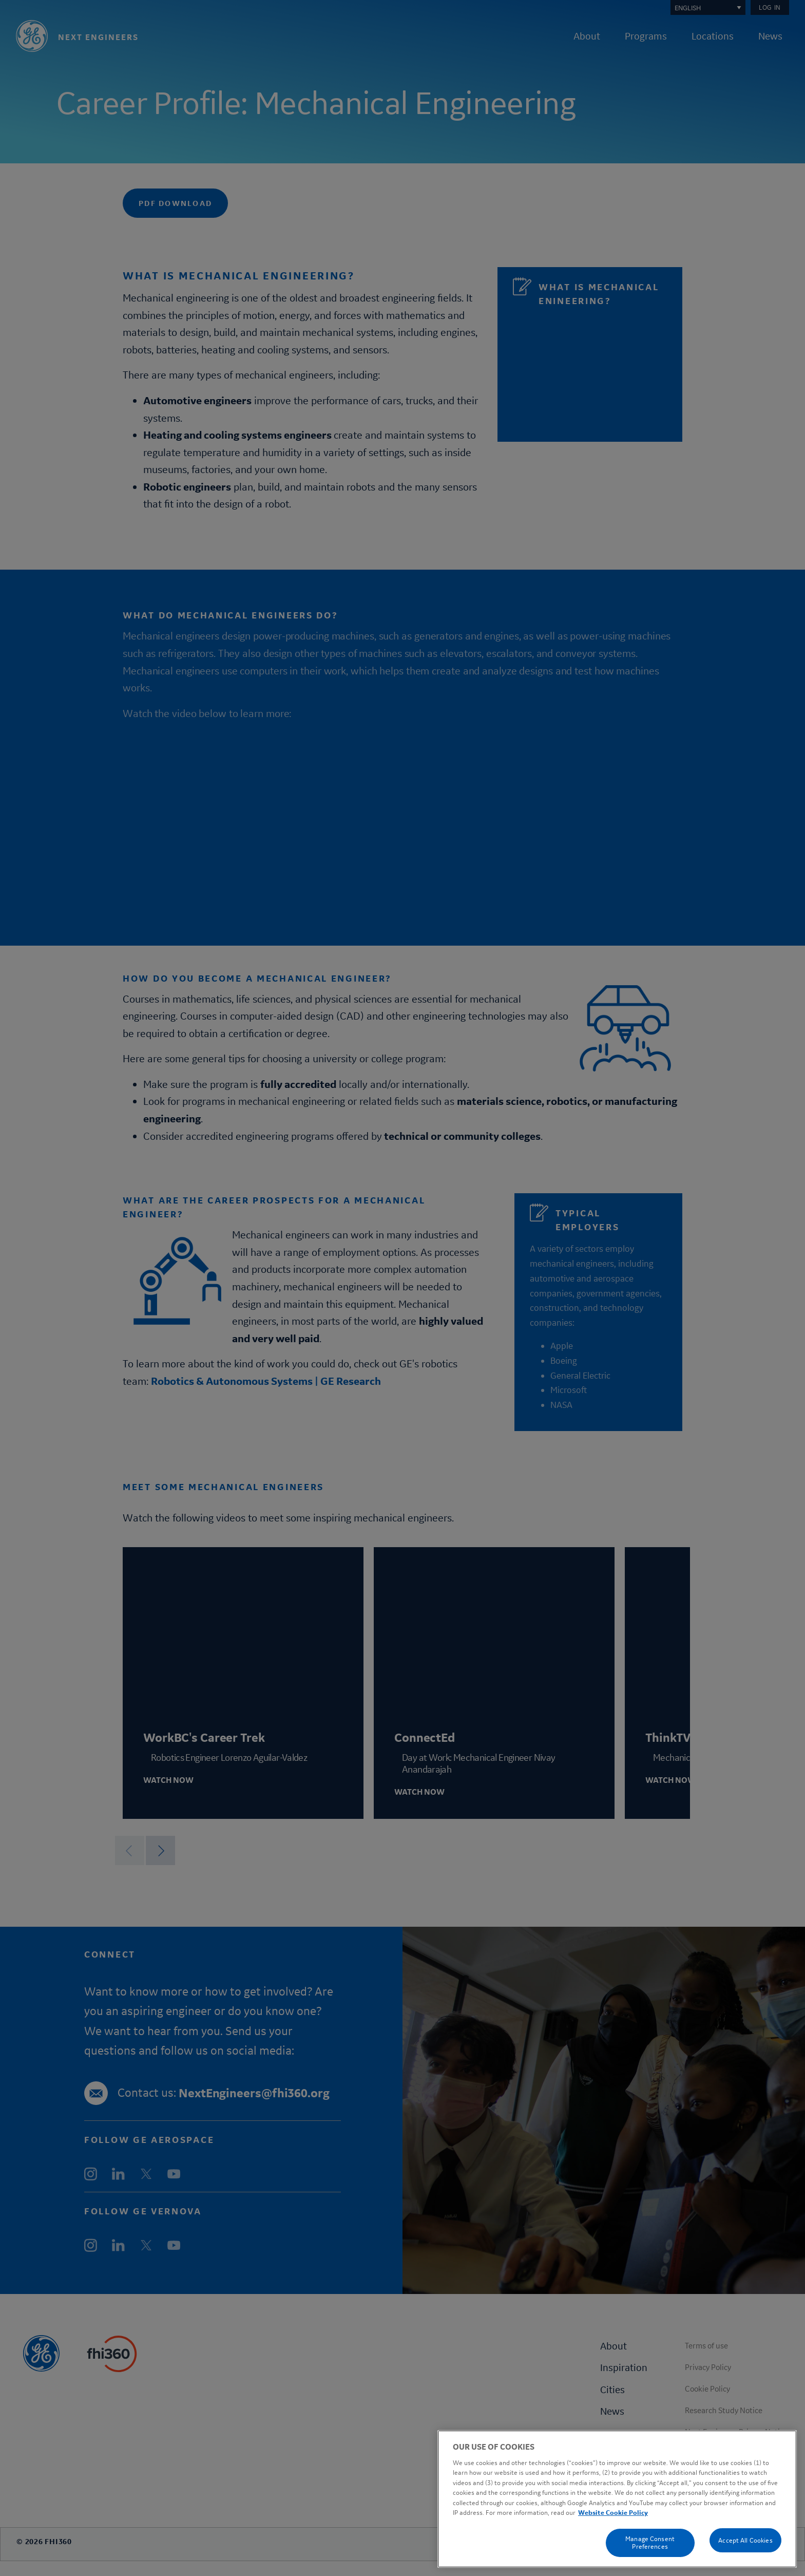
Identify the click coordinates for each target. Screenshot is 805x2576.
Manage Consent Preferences (650, 2542)
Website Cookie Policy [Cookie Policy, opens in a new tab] (613, 2512)
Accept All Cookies (745, 2540)
